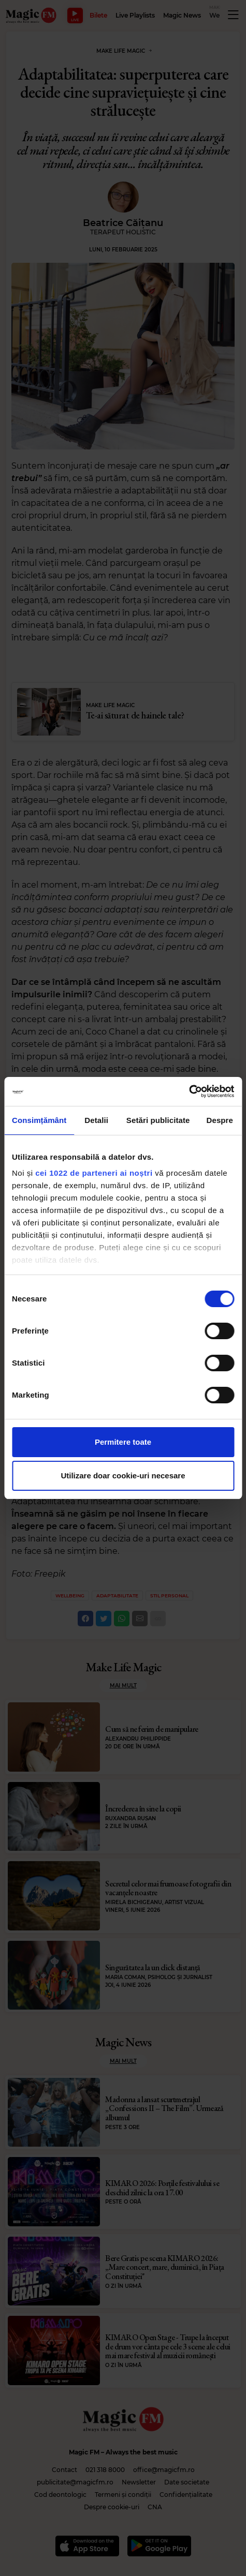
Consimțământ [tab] (39, 1120)
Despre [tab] (220, 1120)
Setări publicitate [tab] (158, 1120)
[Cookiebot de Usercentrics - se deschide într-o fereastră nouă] (188, 1091)
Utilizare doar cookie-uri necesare (123, 1475)
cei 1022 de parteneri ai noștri (93, 1173)
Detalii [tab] (96, 1120)
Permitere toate (123, 1441)
